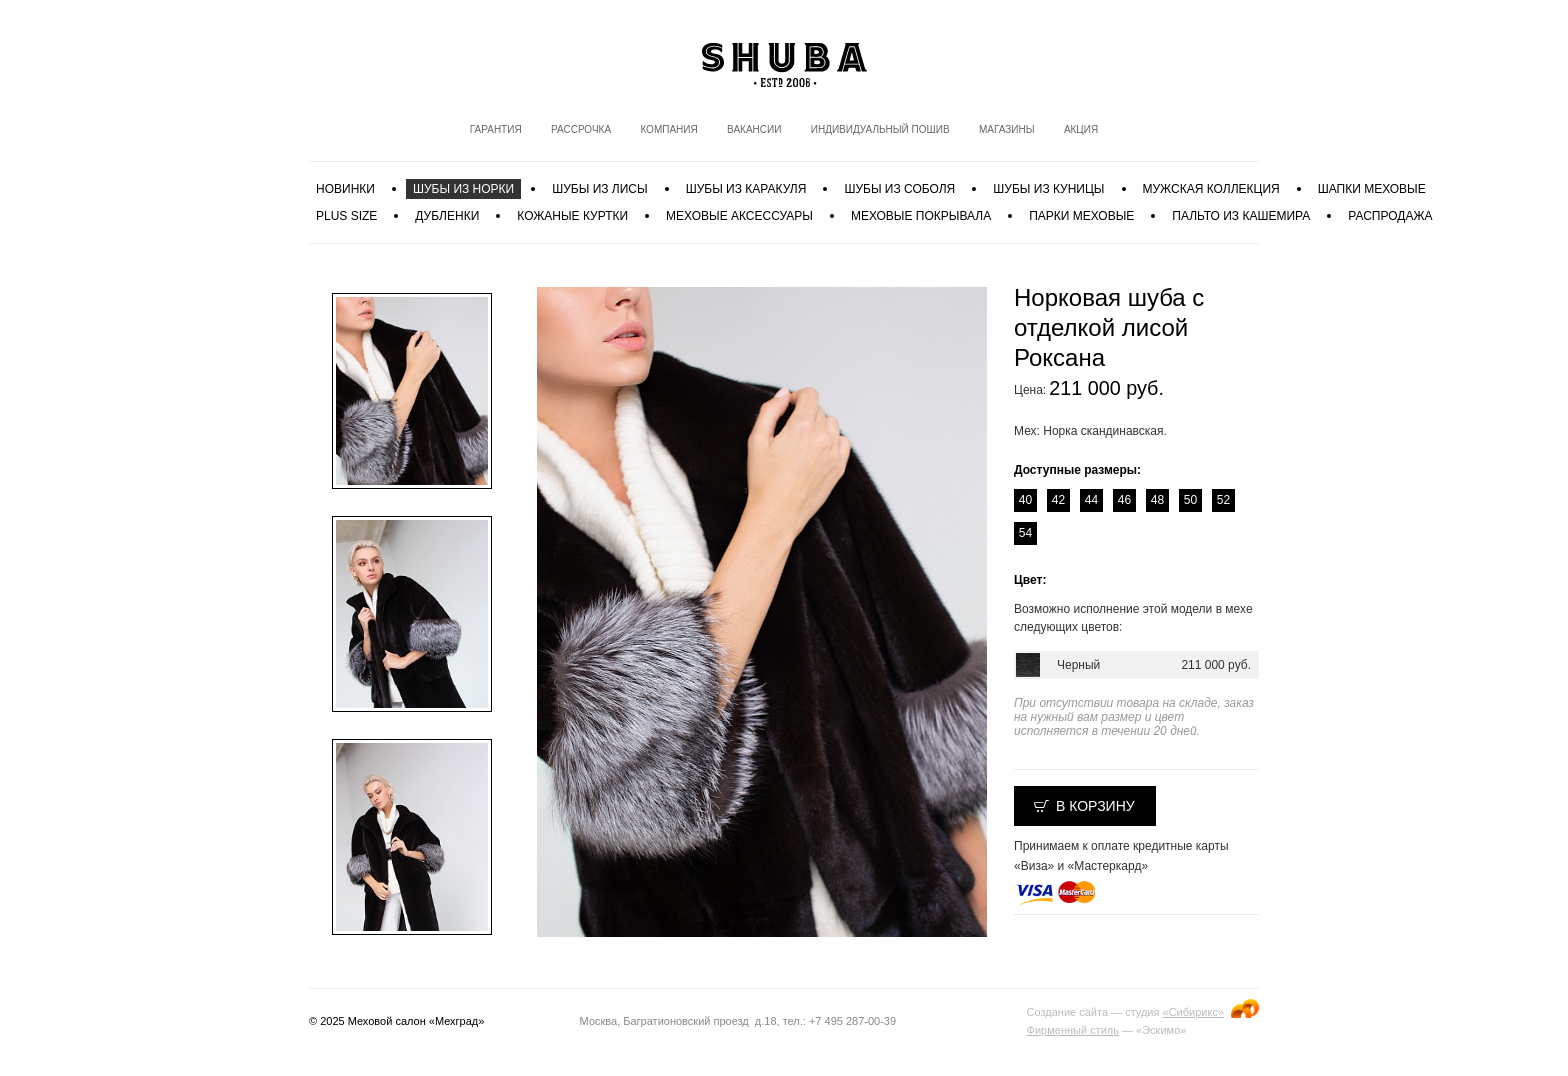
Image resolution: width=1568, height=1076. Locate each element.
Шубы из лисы (599, 189)
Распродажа (1390, 216)
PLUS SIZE (346, 216)
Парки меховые (1081, 216)
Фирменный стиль (1073, 1030)
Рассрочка (581, 129)
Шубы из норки (463, 189)
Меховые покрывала (921, 216)
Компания (668, 129)
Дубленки (447, 216)
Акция (1081, 129)
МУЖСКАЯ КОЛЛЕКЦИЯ (1211, 189)
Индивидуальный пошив (880, 129)
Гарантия (496, 129)
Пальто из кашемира (1241, 216)
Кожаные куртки (572, 216)
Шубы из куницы (1048, 189)
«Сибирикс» (1193, 1012)
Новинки (345, 189)
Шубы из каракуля (746, 189)
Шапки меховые (1372, 189)
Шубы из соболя (899, 189)
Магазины (1007, 129)
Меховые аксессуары (739, 216)
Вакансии (754, 129)
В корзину (1095, 806)
